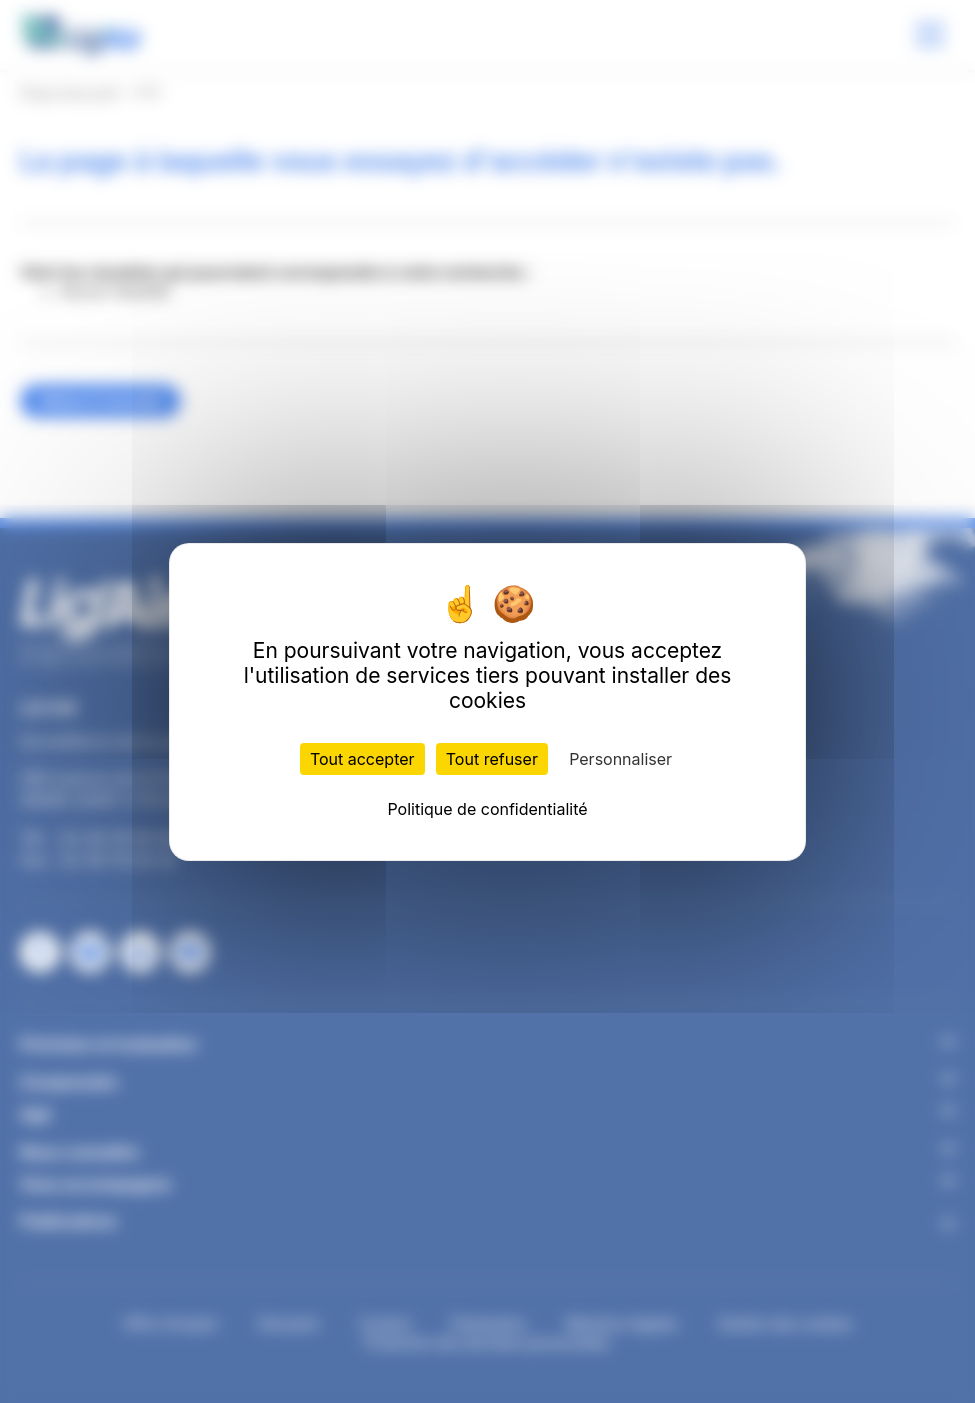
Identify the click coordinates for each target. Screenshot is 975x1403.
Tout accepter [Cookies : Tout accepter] (362, 759)
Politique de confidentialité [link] (487, 809)
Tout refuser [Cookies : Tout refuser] (492, 759)
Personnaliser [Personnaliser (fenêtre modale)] (620, 759)
